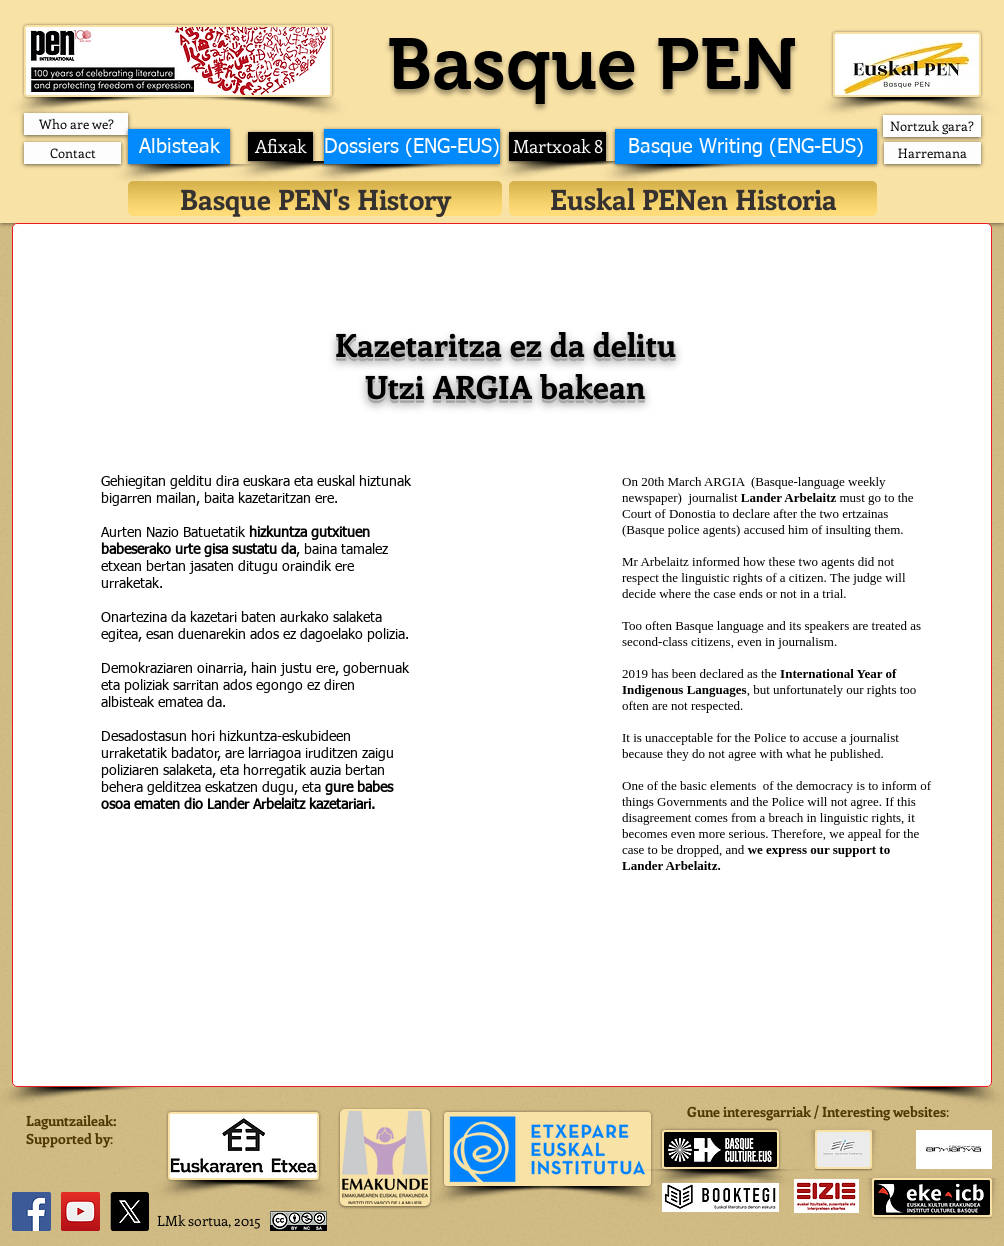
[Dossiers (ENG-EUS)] (412, 146)
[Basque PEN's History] (315, 198)
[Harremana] (932, 153)
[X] (129, 1211)
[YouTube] (80, 1211)
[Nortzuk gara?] (932, 126)
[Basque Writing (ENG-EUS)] (746, 146)
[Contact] (72, 153)
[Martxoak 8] (557, 146)
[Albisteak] (179, 146)
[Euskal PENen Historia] (693, 198)
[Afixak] (280, 146)
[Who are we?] (76, 124)
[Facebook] (31, 1211)
